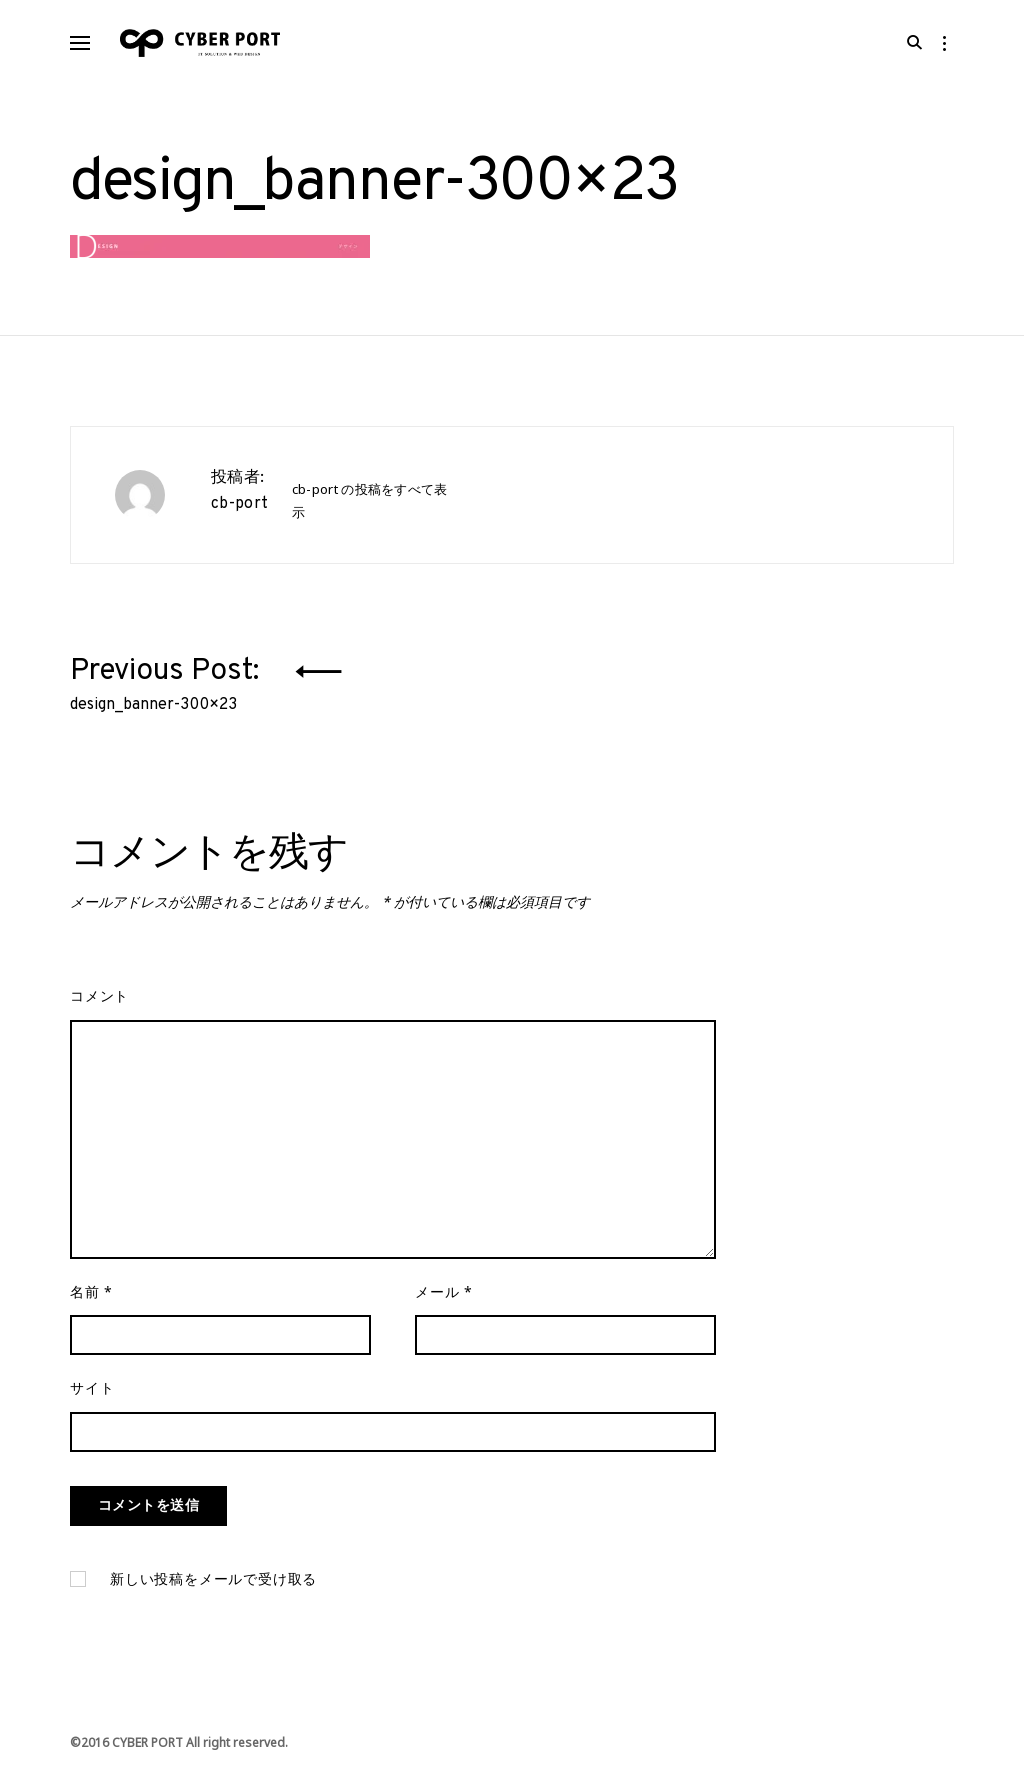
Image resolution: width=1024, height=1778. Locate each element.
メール (444, 1303)
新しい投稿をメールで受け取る (213, 1591)
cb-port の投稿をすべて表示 (370, 505)
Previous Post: (168, 689)
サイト (92, 1400)
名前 (91, 1303)
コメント (99, 1005)
